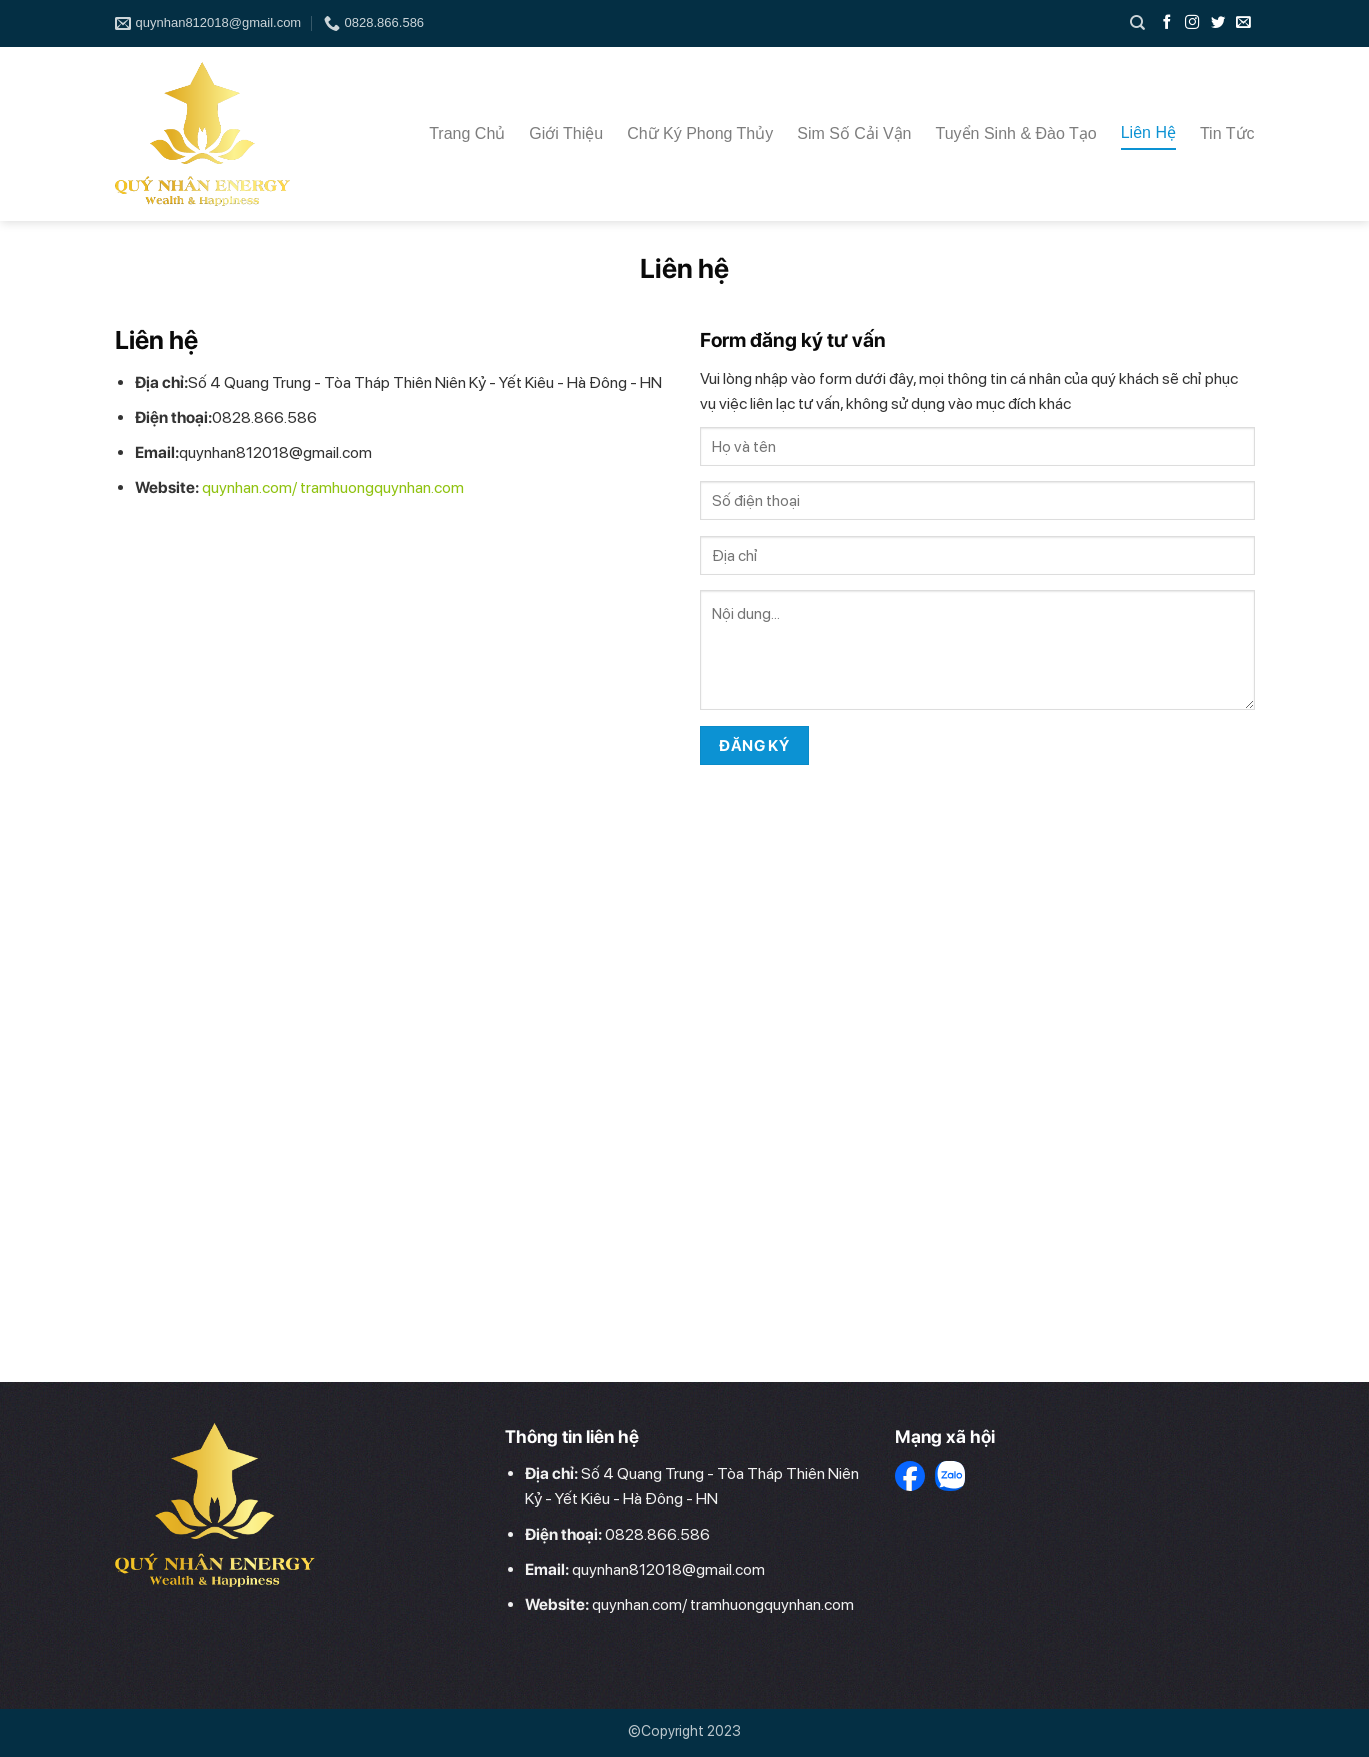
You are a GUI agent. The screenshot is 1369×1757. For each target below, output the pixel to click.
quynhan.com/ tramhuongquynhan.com (333, 487)
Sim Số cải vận (854, 133)
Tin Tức (1227, 133)
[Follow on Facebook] (1169, 23)
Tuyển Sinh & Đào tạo (1016, 133)
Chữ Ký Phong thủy (700, 133)
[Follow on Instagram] (1194, 23)
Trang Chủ (467, 133)
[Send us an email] (1243, 23)
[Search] (1137, 23)
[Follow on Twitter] (1220, 23)
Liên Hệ (1148, 132)
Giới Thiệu (566, 133)
